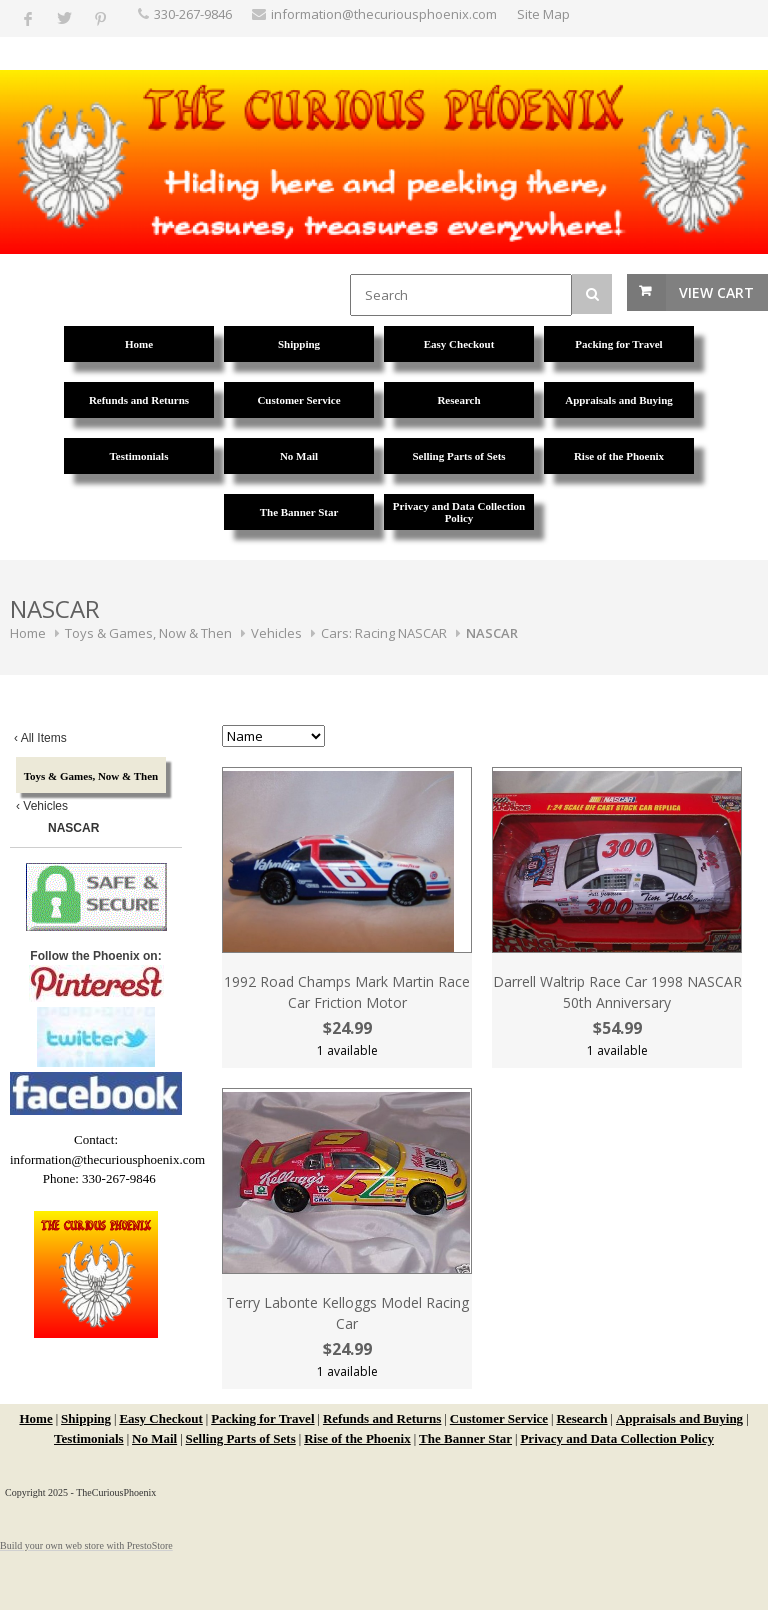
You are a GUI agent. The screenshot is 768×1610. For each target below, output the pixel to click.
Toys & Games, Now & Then (148, 633)
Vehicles (276, 633)
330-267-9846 (193, 14)
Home (28, 633)
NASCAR (492, 633)
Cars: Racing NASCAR (384, 633)
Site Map (543, 14)
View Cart (716, 292)
